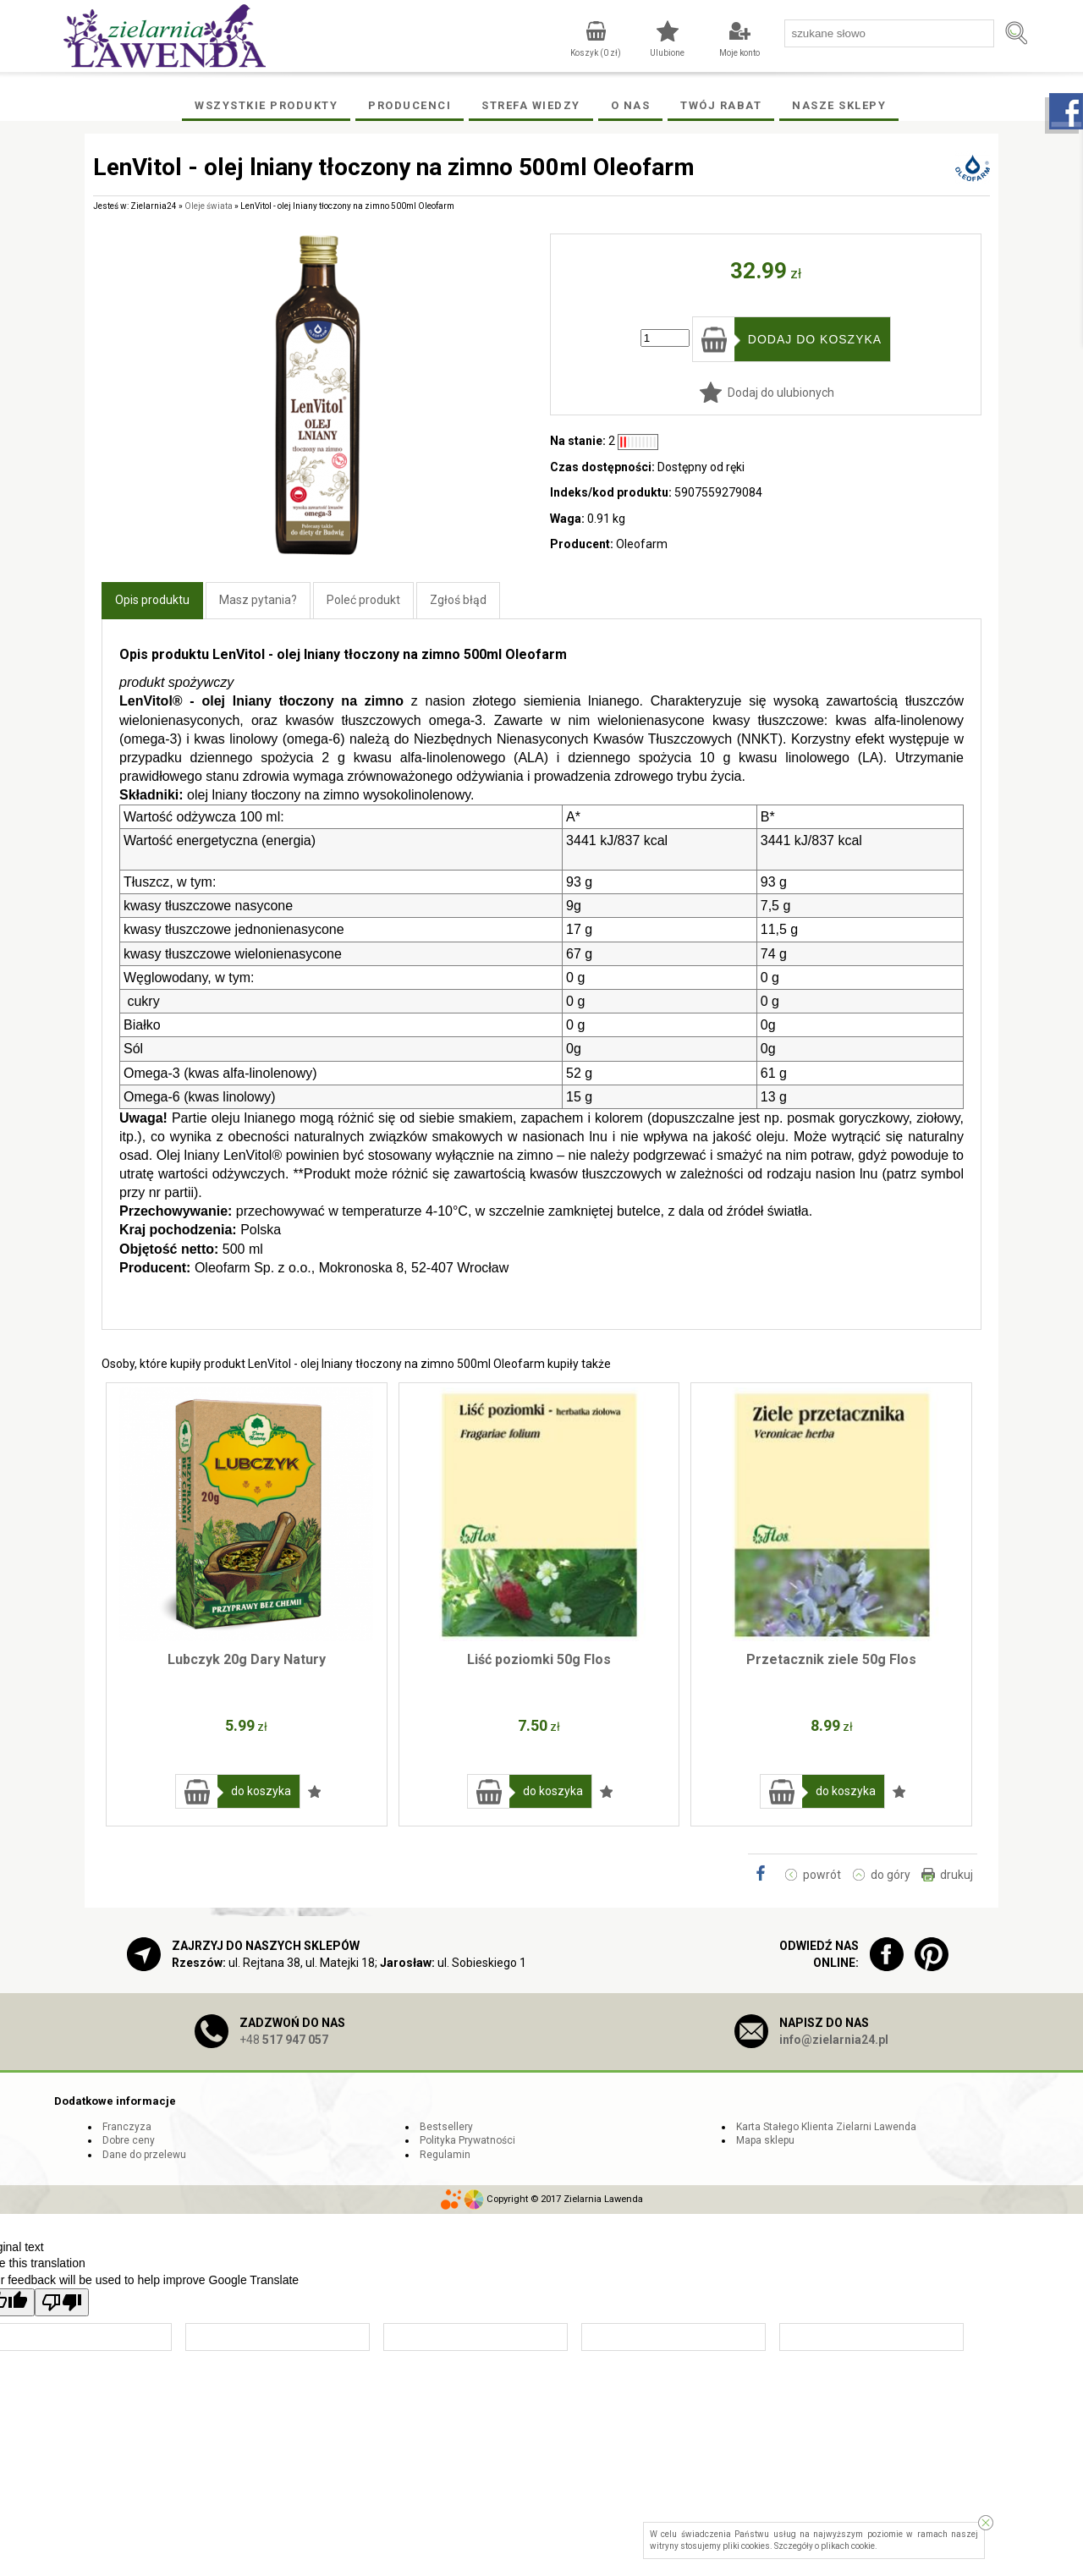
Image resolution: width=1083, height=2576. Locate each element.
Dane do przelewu (144, 2155)
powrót (822, 1874)
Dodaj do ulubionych (781, 392)
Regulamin (445, 2155)
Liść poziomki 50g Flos (539, 1659)
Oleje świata (208, 206)
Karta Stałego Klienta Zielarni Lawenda (826, 2127)
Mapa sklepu (765, 2140)
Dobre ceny (128, 2140)
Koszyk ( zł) (595, 53)
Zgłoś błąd (458, 600)
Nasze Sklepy (839, 105)
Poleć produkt (363, 600)
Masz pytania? (258, 600)
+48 (283, 2039)
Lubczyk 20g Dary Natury (247, 1659)
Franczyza (126, 2127)
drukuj (956, 1874)
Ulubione (667, 53)
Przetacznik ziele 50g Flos (831, 1659)
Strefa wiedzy (530, 105)
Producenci (409, 105)
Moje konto (739, 53)
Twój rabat (720, 105)
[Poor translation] (62, 2302)
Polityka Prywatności (467, 2140)
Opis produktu (152, 600)
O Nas (631, 105)
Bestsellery (446, 2127)
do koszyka (261, 1791)
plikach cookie (848, 2546)
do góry (890, 1874)
